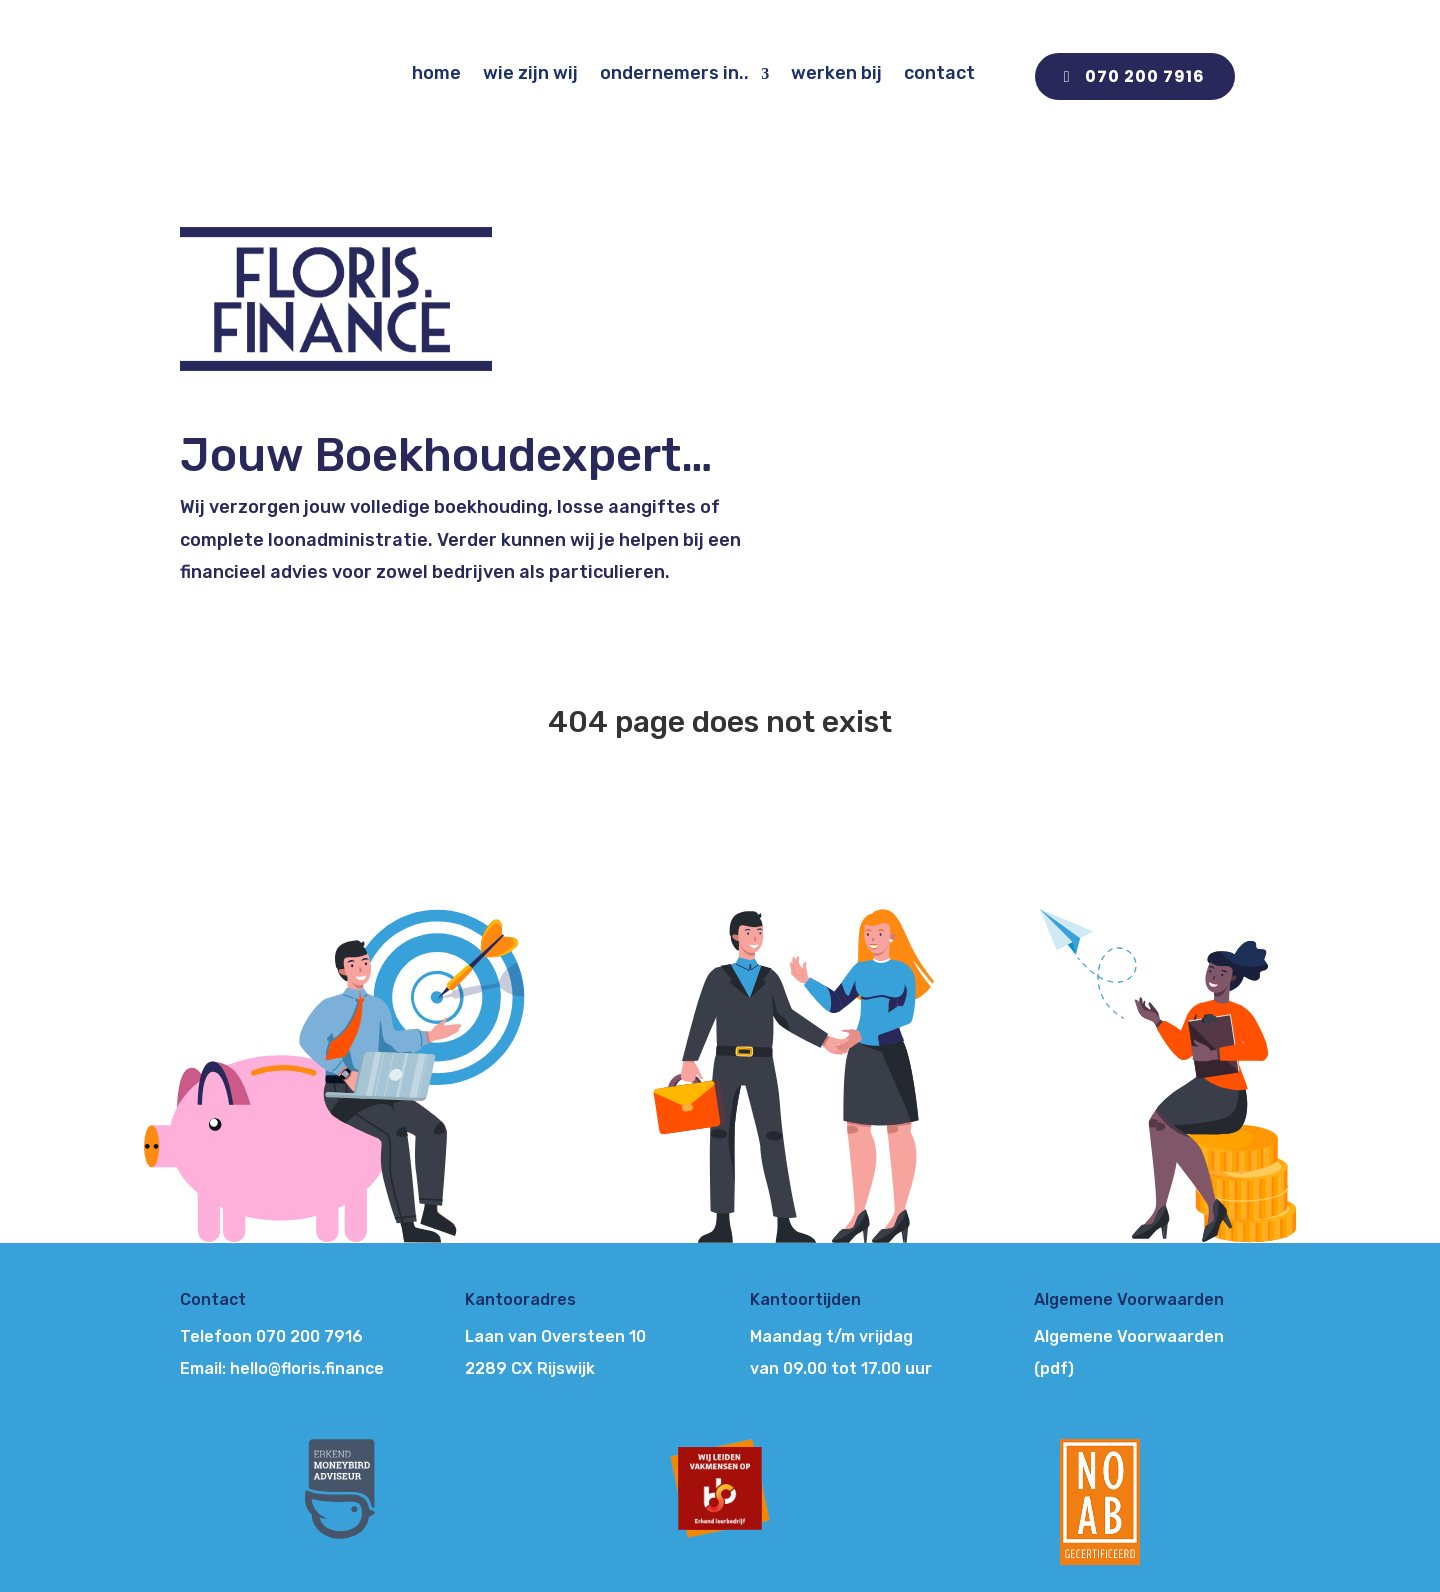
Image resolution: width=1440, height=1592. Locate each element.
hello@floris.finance (307, 1368)
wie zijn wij (530, 73)
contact (939, 73)
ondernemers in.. (674, 73)
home (436, 73)
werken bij (836, 73)
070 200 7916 (1145, 76)
